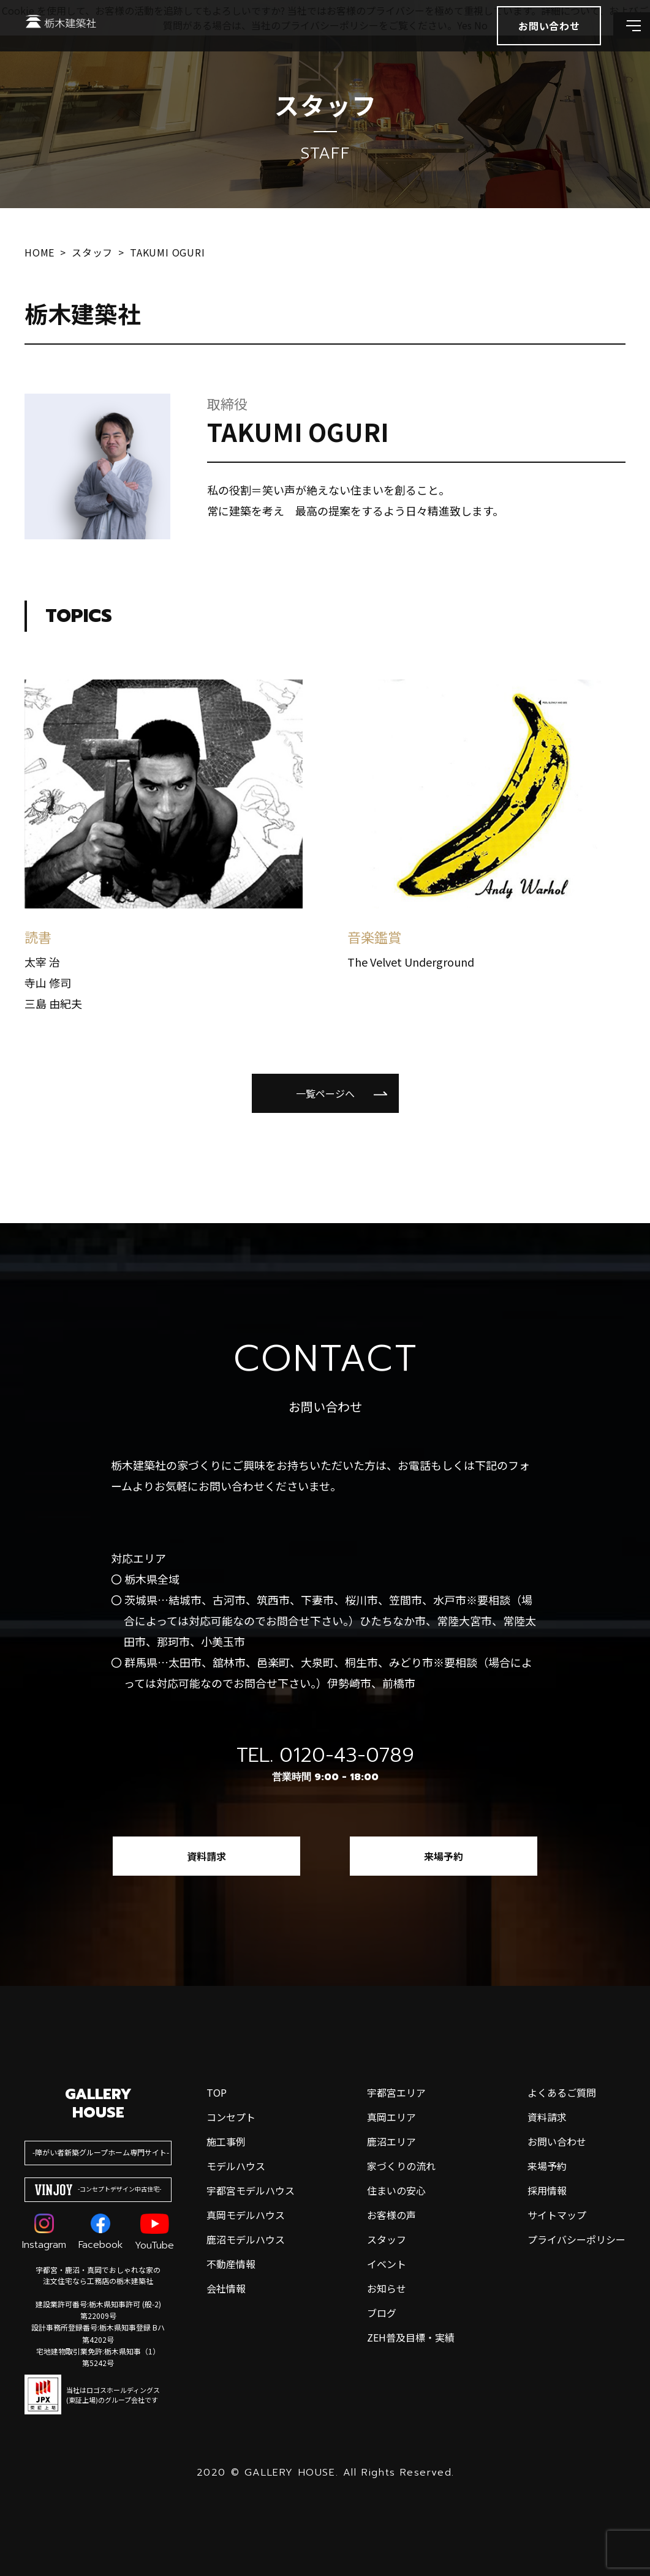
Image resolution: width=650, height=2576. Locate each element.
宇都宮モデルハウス (250, 2190)
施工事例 (226, 2141)
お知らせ (386, 2288)
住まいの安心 (396, 2190)
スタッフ (386, 2239)
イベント (386, 2263)
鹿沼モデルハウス (245, 2239)
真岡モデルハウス (245, 2214)
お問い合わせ (556, 2141)
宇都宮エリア (396, 2092)
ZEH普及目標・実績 (411, 2337)
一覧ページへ (325, 1093)
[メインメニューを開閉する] (622, 42)
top (216, 2092)
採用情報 (547, 2190)
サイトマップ (556, 2214)
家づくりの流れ (401, 2166)
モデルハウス (235, 2166)
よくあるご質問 (561, 2092)
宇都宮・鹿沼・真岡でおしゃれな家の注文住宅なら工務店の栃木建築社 (98, 2275)
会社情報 (226, 2288)
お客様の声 (391, 2214)
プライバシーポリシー (576, 2239)
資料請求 (206, 1856)
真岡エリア (391, 2117)
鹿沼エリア (391, 2141)
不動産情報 (230, 2263)
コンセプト (230, 2117)
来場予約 (443, 1856)
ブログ (381, 2312)
